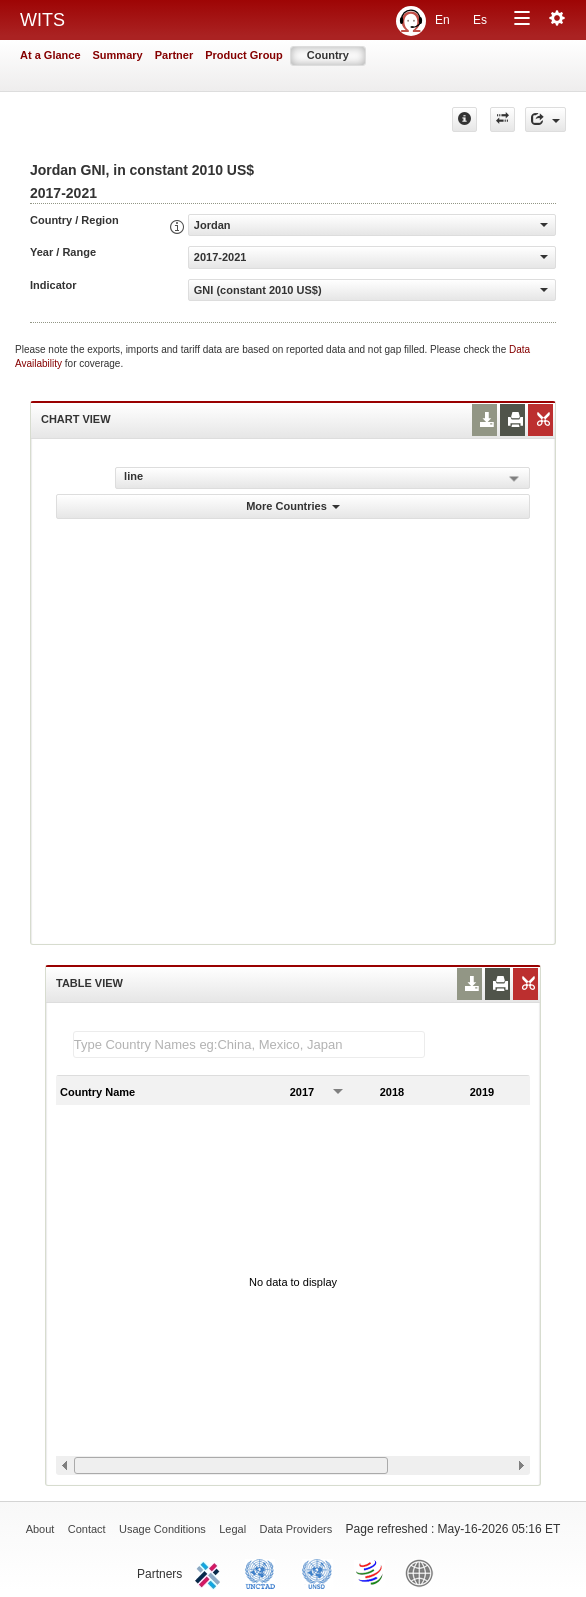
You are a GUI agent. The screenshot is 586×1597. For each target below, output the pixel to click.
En (442, 20)
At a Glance (50, 55)
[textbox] (249, 1044)
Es (480, 20)
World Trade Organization (371, 1572)
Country (328, 55)
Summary (118, 55)
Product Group (244, 55)
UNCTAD (264, 1572)
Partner (174, 55)
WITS (42, 20)
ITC (211, 1572)
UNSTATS (317, 1572)
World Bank (424, 1572)
